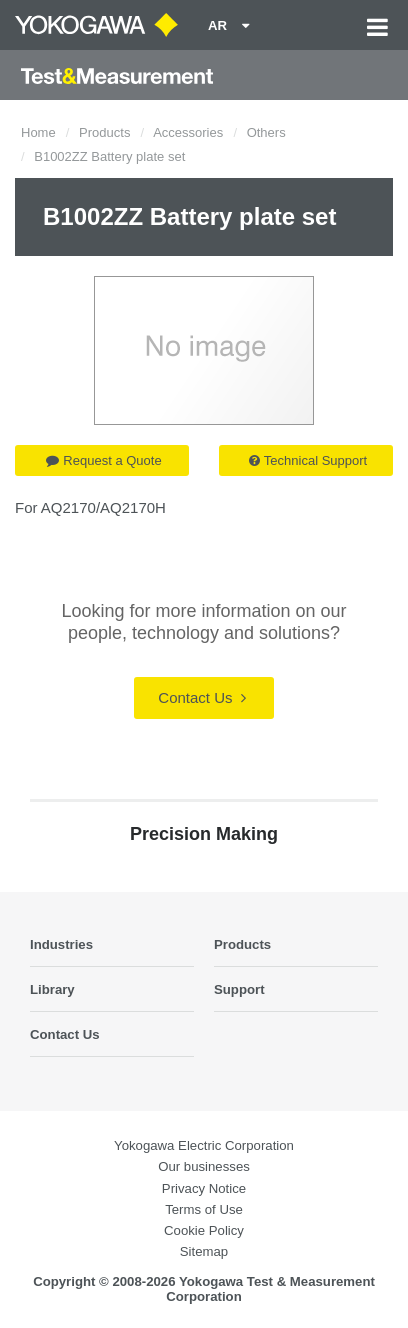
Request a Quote (103, 460)
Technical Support (308, 460)
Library (52, 989)
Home (38, 132)
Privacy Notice (204, 1188)
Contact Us (201, 697)
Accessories (188, 132)
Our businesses (204, 1166)
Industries (61, 944)
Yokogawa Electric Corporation (204, 1145)
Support (239, 989)
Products (104, 132)
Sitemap (204, 1251)
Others (266, 132)
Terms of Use (204, 1209)
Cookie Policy (204, 1230)
